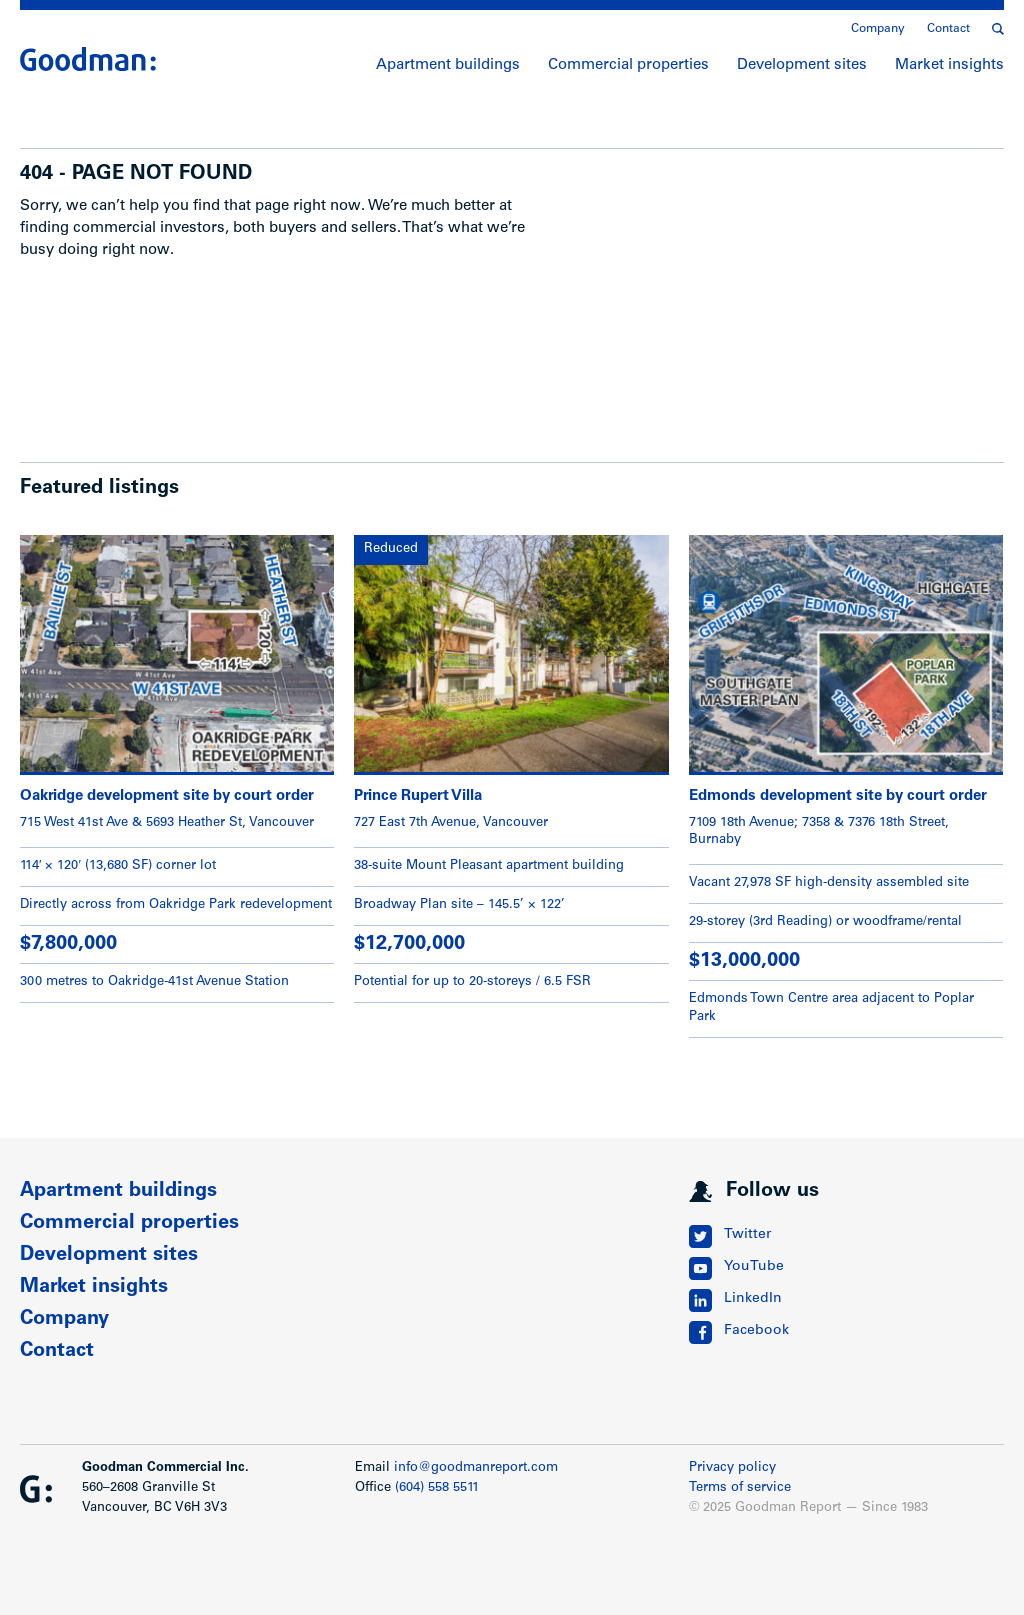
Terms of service (740, 1488)
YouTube (754, 1267)
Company (878, 29)
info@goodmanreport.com (476, 1468)
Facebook (756, 1331)
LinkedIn (753, 1299)
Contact (948, 29)
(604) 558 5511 (437, 1488)
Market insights (949, 65)
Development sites (802, 65)
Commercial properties (628, 65)
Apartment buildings (448, 65)
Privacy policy (732, 1468)
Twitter (747, 1235)
